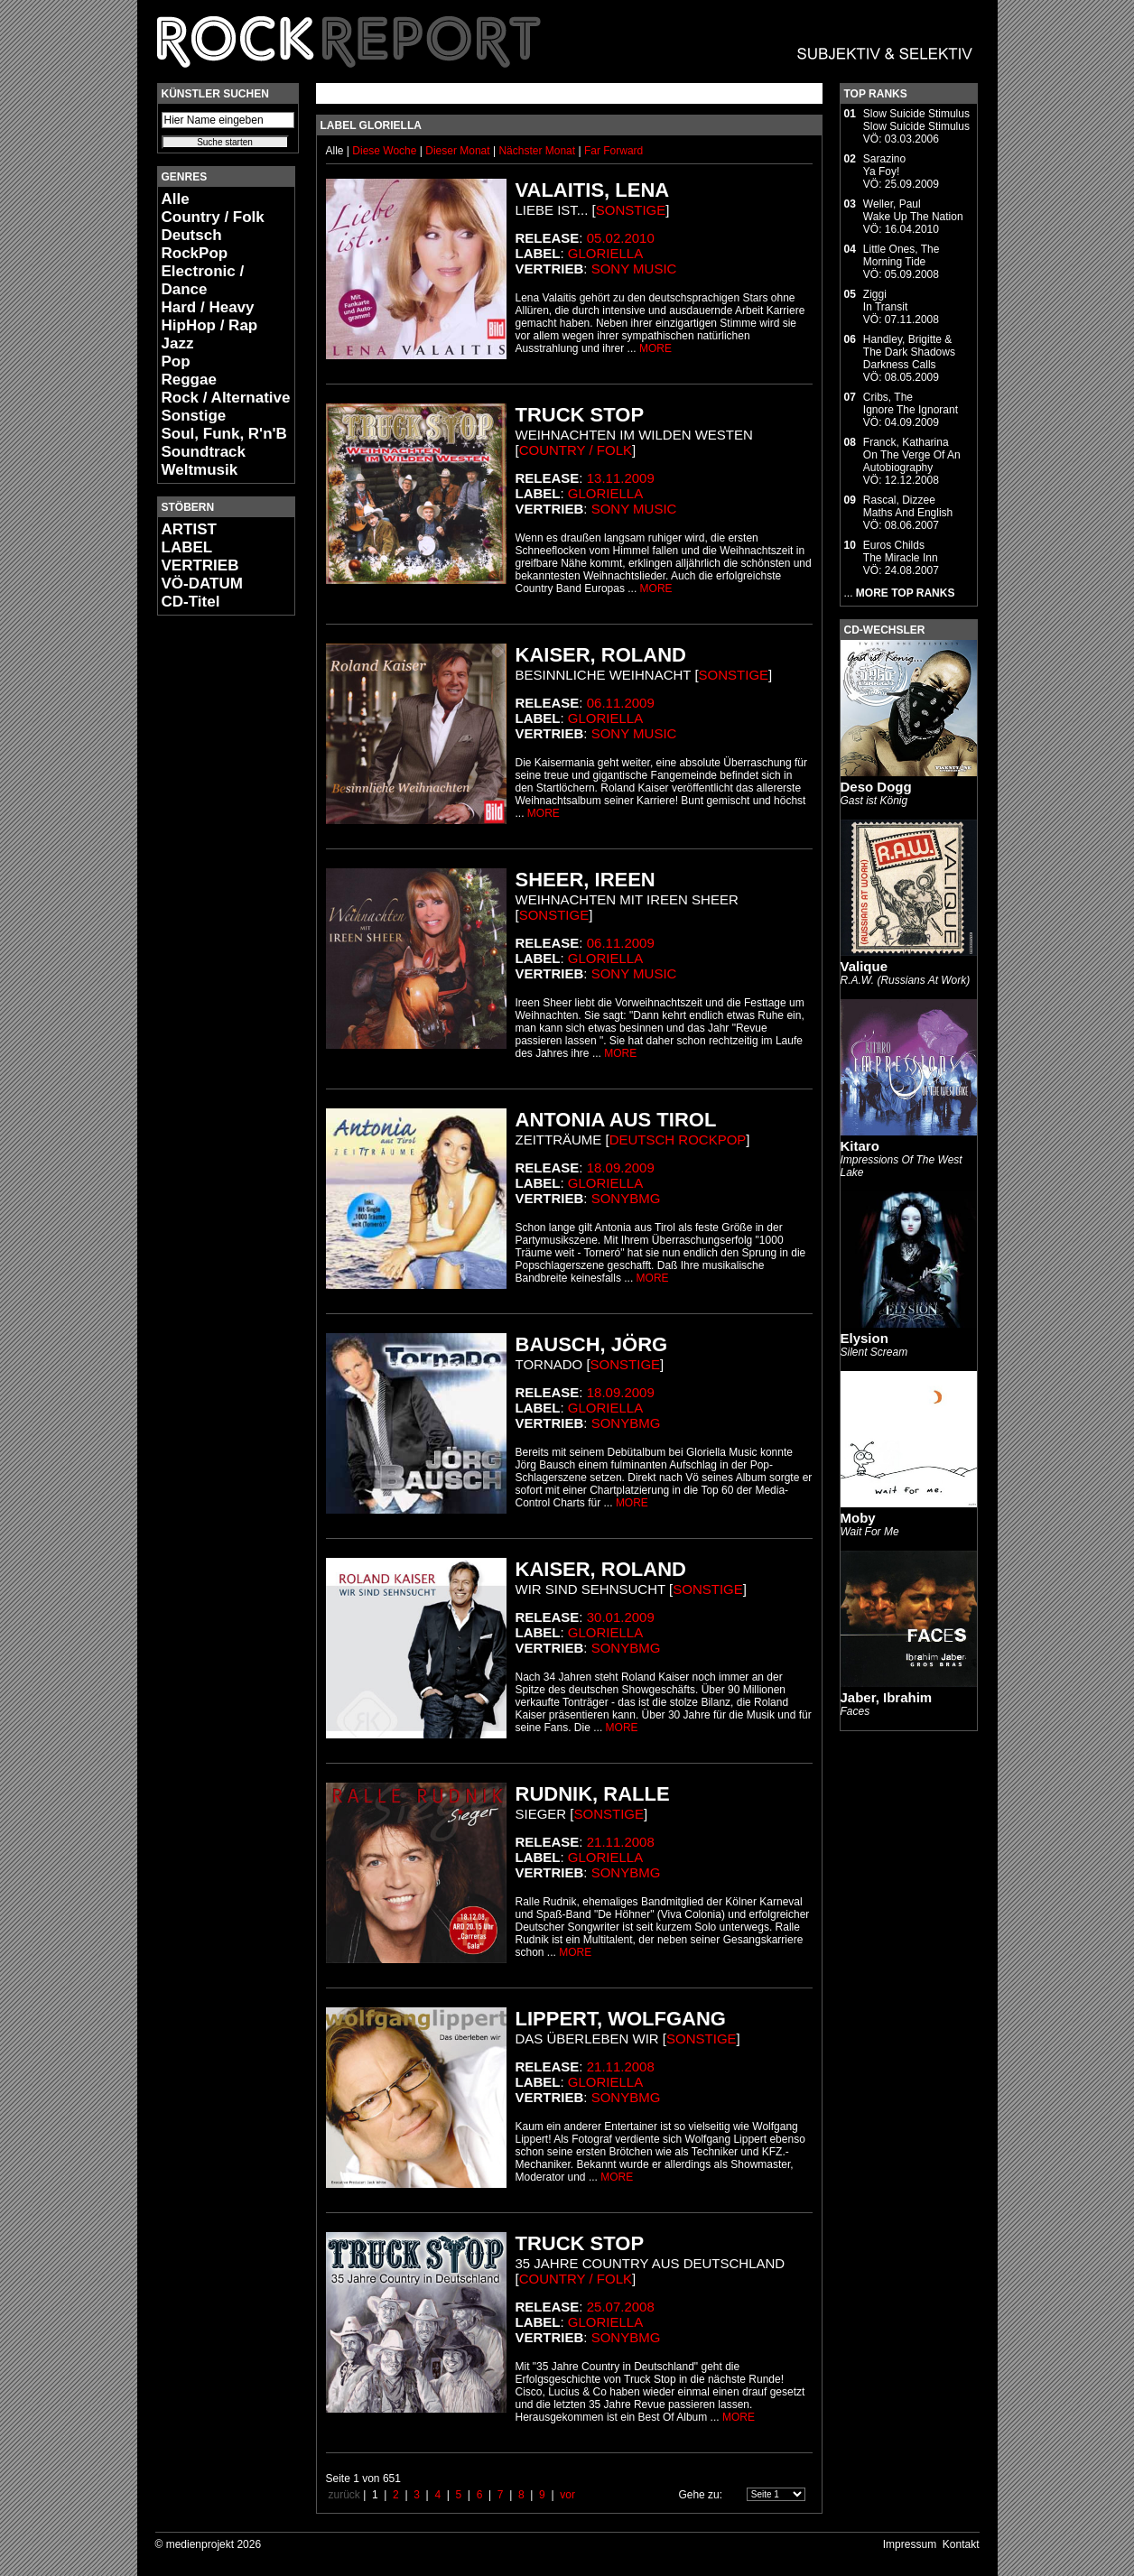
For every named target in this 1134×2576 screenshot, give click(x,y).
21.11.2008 (621, 1841)
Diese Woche (385, 150)
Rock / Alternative (226, 397)
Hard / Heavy (208, 307)
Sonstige (194, 415)
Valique (864, 966)
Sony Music (634, 268)
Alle (176, 199)
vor (567, 2494)
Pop (176, 361)
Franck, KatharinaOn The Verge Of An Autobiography (912, 455)
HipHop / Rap (210, 325)
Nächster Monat (536, 150)
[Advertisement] (211, 899)
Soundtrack (204, 451)
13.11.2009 (621, 478)
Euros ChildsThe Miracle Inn (900, 551)
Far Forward (613, 150)
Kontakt (961, 2544)
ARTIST (189, 529)
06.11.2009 (621, 702)
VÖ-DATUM (202, 583)
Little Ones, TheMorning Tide (901, 255)
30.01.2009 (621, 1617)
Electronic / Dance (203, 280)
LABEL (187, 547)
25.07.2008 (621, 2306)
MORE (655, 348)
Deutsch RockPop (195, 244)
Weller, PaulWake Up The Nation (913, 210)
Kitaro (860, 1146)
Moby (858, 1517)
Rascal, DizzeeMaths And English (908, 506)
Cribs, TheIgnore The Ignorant (910, 403)
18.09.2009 (621, 1167)
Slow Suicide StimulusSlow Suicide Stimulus (916, 120)
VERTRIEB (200, 565)
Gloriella (605, 253)
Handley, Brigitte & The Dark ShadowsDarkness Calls (909, 352)
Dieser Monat (459, 150)
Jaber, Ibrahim (887, 1697)
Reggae (189, 379)
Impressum (909, 2544)
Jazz (178, 343)
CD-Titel (191, 601)
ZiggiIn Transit (885, 300)
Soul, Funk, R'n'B (224, 433)
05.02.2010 (621, 238)
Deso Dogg (876, 786)
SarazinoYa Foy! (884, 165)
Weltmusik (200, 469)
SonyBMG (626, 1198)
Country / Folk (213, 217)
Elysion (864, 1338)
